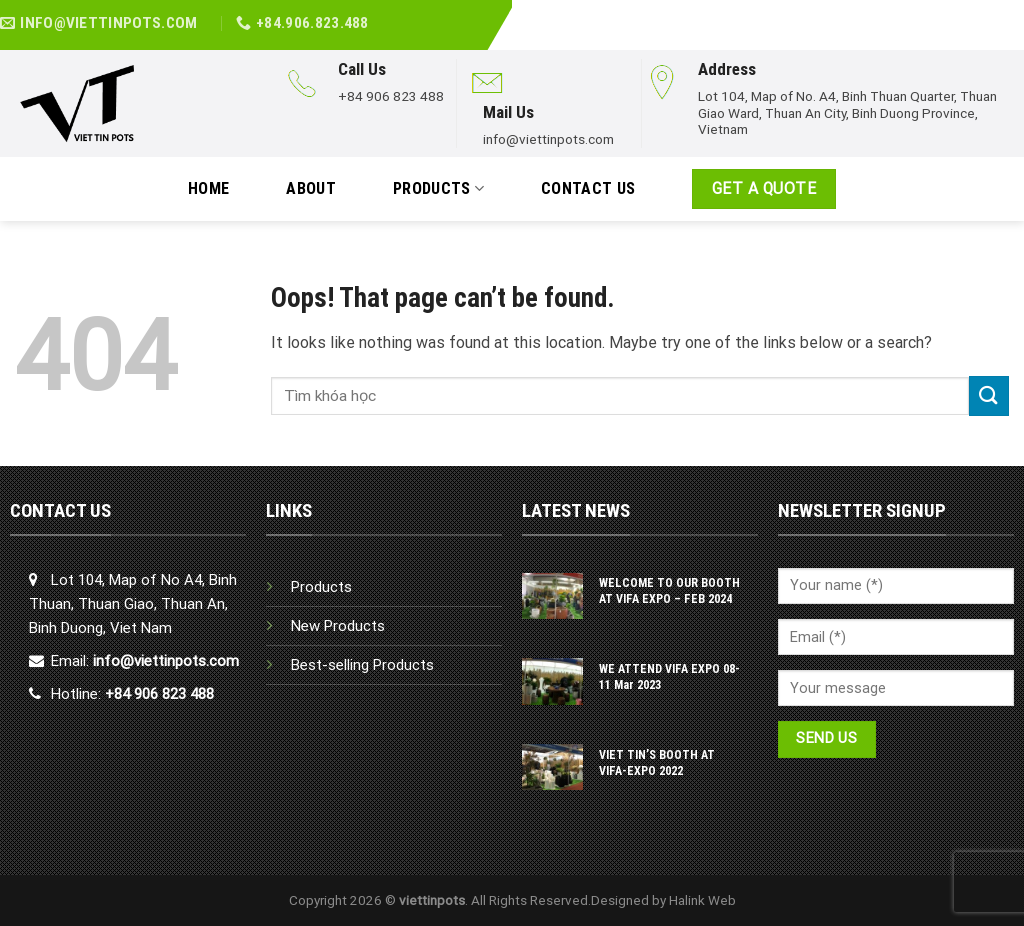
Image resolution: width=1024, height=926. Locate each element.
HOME (208, 188)
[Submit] (989, 395)
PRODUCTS (438, 189)
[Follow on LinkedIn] (991, 13)
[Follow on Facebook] (969, 13)
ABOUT (311, 188)
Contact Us (588, 188)
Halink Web (702, 900)
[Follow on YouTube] (1013, 13)
